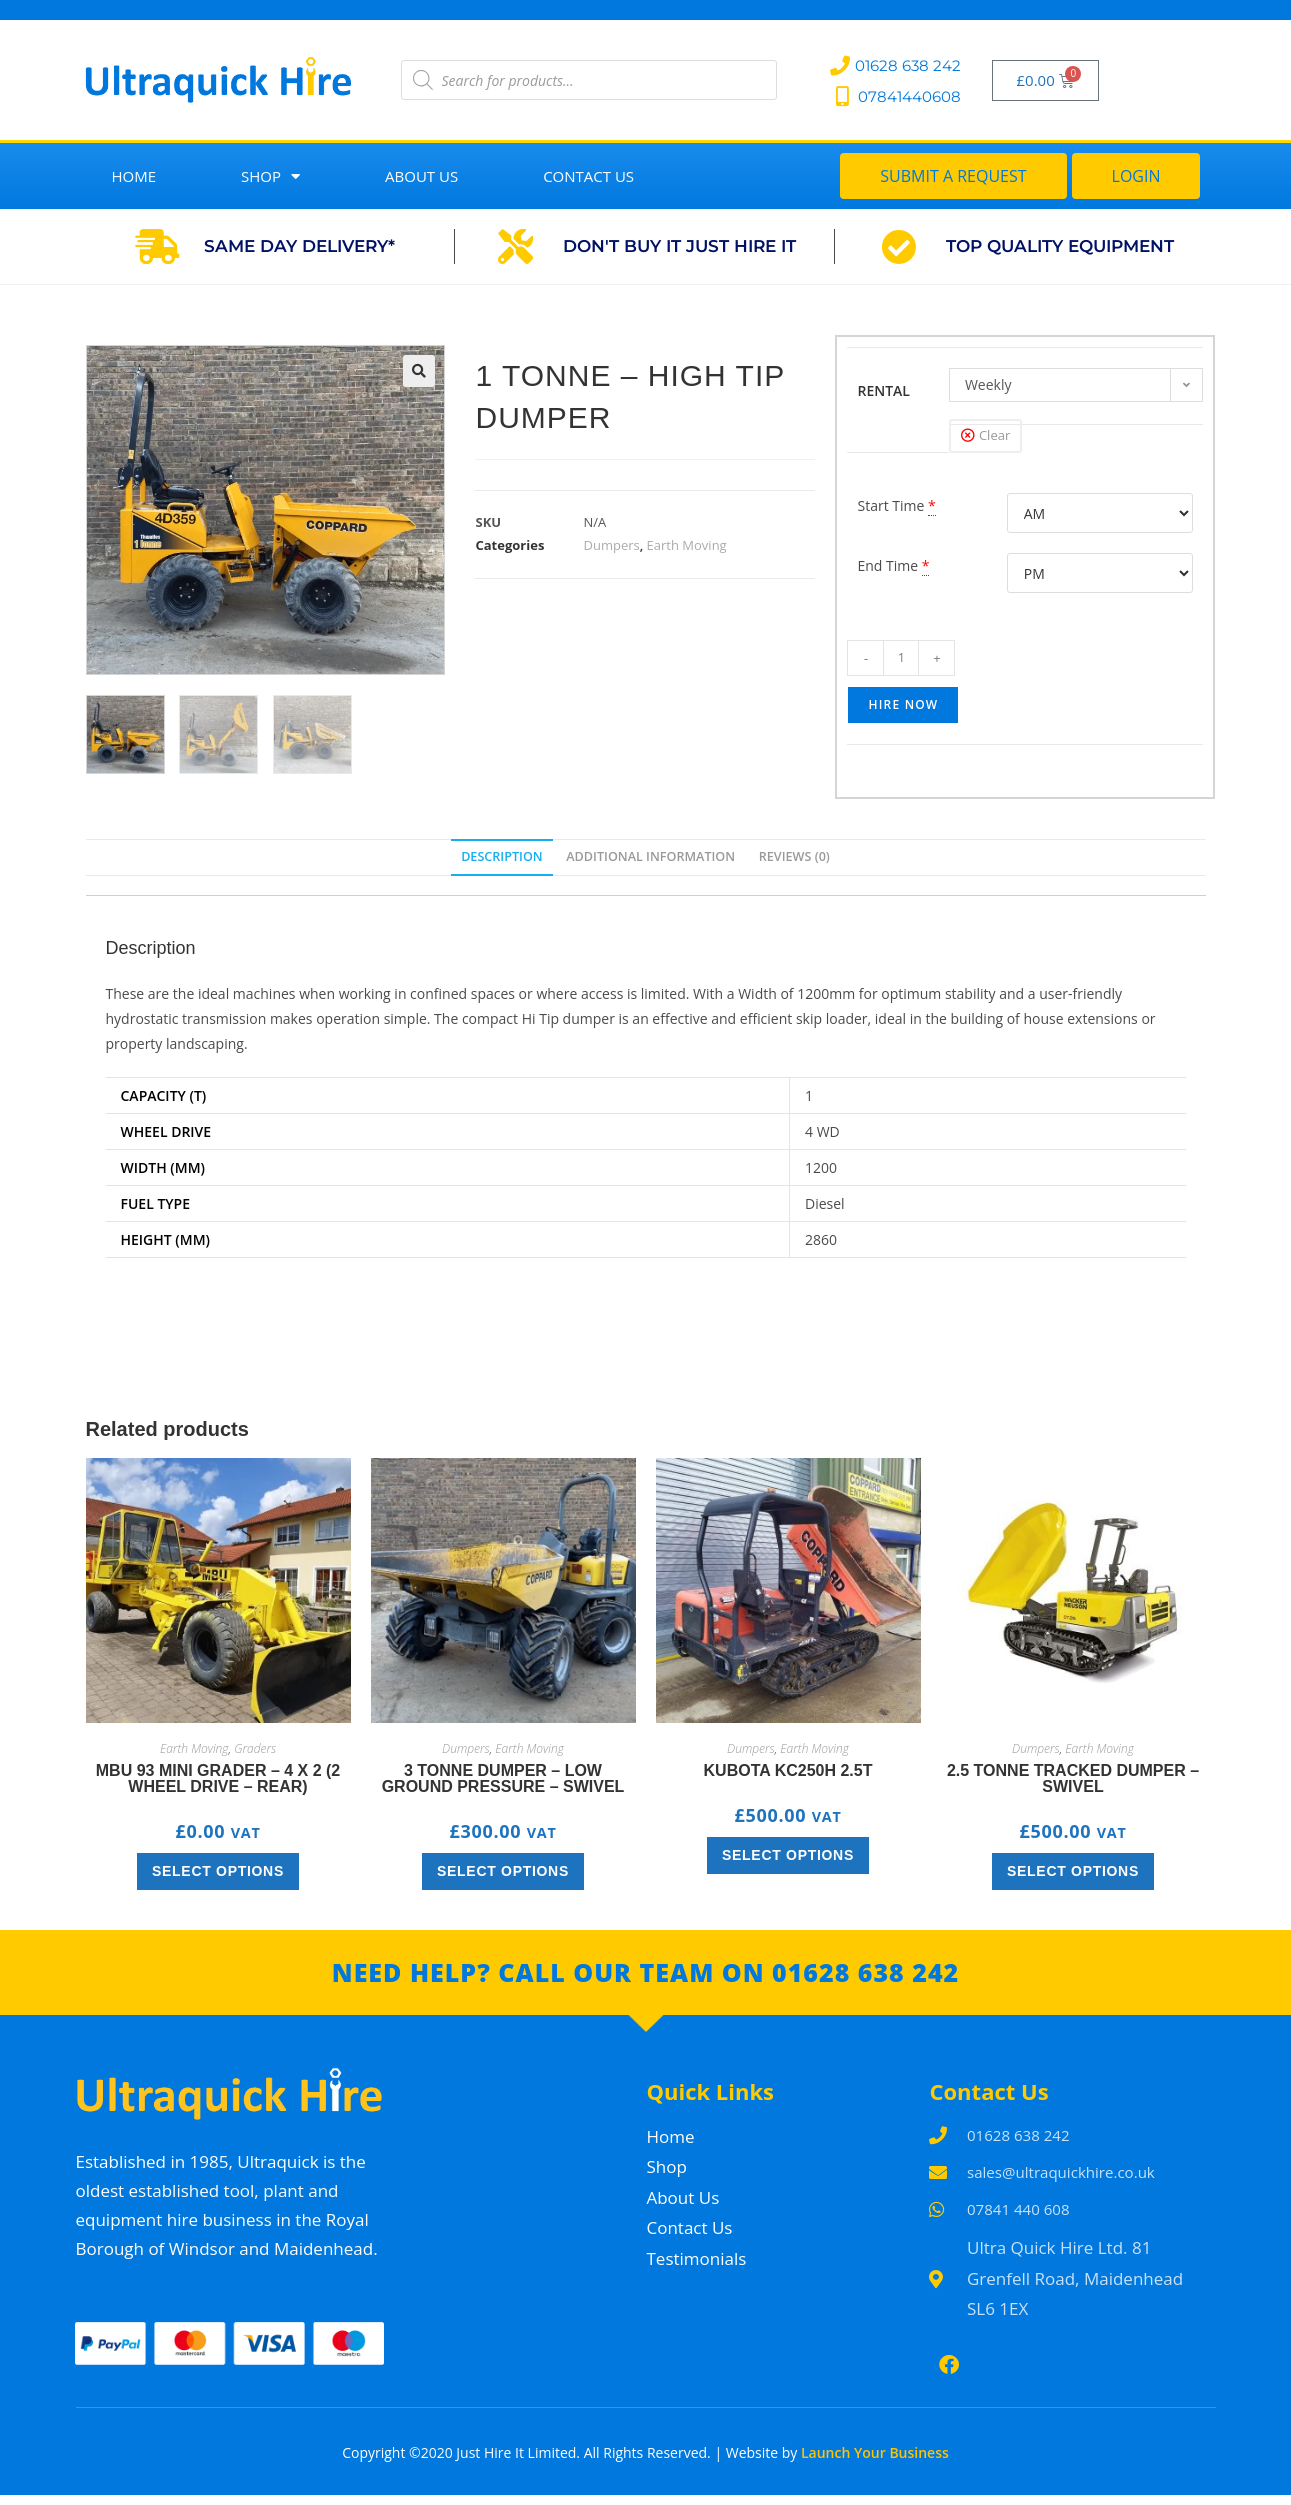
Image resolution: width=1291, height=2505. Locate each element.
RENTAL (883, 390)
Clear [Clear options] (994, 435)
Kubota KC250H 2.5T (788, 1770)
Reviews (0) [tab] (794, 856)
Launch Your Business (875, 2461)
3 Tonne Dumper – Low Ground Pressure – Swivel (503, 1778)
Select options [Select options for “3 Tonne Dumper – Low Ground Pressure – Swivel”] (503, 1870)
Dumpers (611, 545)
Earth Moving (687, 545)
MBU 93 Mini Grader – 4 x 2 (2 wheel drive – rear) (218, 1778)
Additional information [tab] (650, 856)
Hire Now (903, 704)
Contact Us (588, 176)
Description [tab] (502, 856)
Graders (255, 1747)
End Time (887, 565)
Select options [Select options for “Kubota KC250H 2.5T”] (788, 1854)
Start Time (890, 505)
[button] (419, 371)
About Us (421, 176)
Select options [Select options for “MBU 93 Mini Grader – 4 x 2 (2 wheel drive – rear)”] (218, 1870)
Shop (270, 176)
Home (134, 176)
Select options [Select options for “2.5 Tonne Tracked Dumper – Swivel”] (1073, 1870)
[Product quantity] (901, 658)
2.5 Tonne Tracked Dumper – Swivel (1073, 1778)
